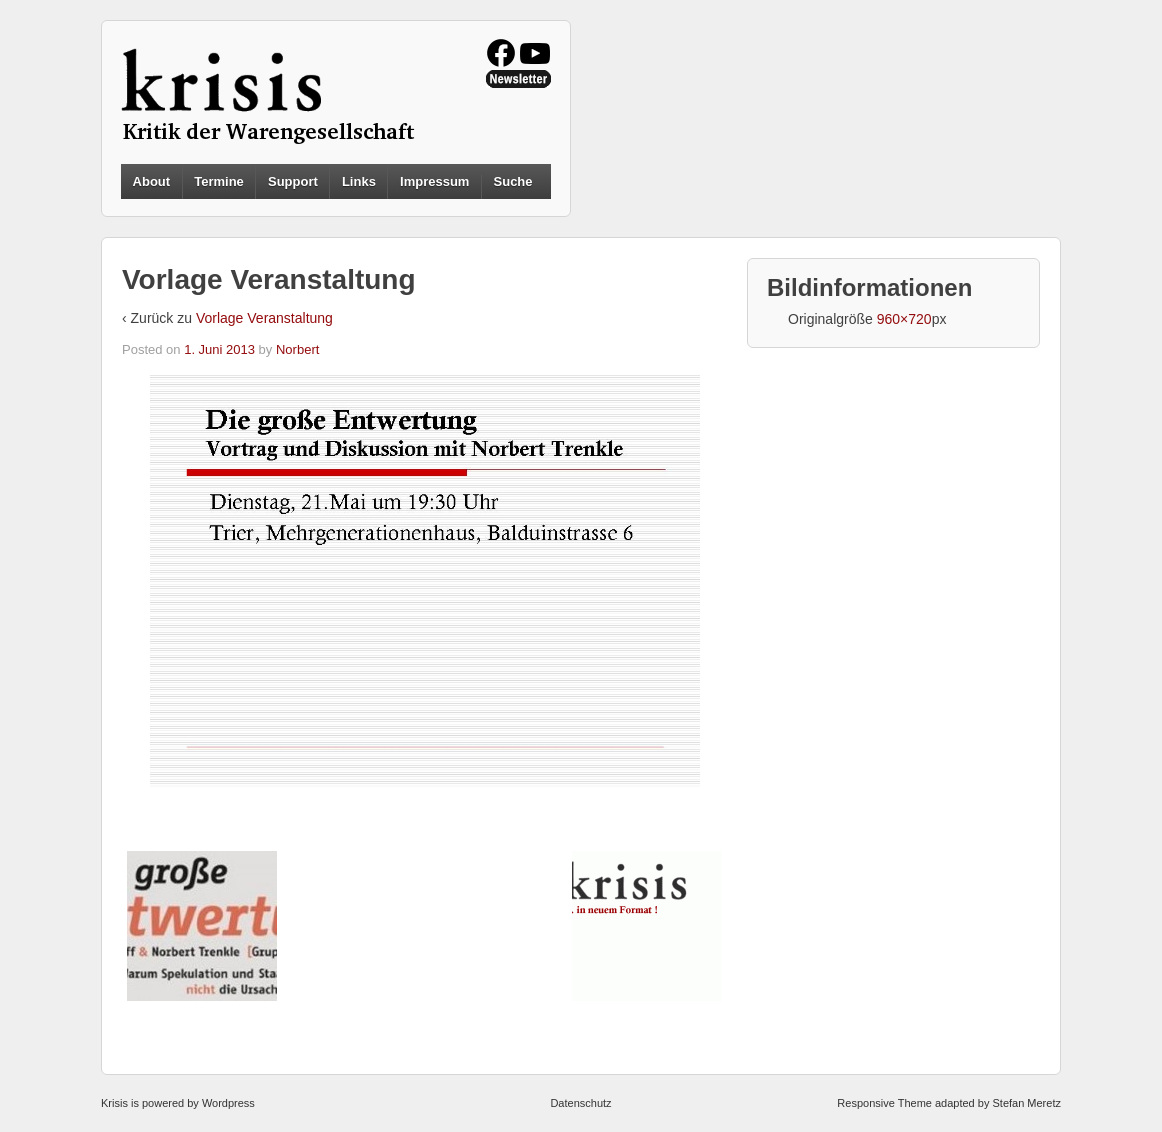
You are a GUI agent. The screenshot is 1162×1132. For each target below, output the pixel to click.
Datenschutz (580, 1103)
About (152, 181)
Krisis (114, 1103)
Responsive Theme (884, 1103)
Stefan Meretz (1026, 1103)
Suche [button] (513, 182)
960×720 (904, 319)
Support (293, 181)
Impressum (434, 181)
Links (359, 181)
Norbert (297, 349)
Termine (219, 181)
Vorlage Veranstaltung (264, 318)
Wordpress (228, 1103)
